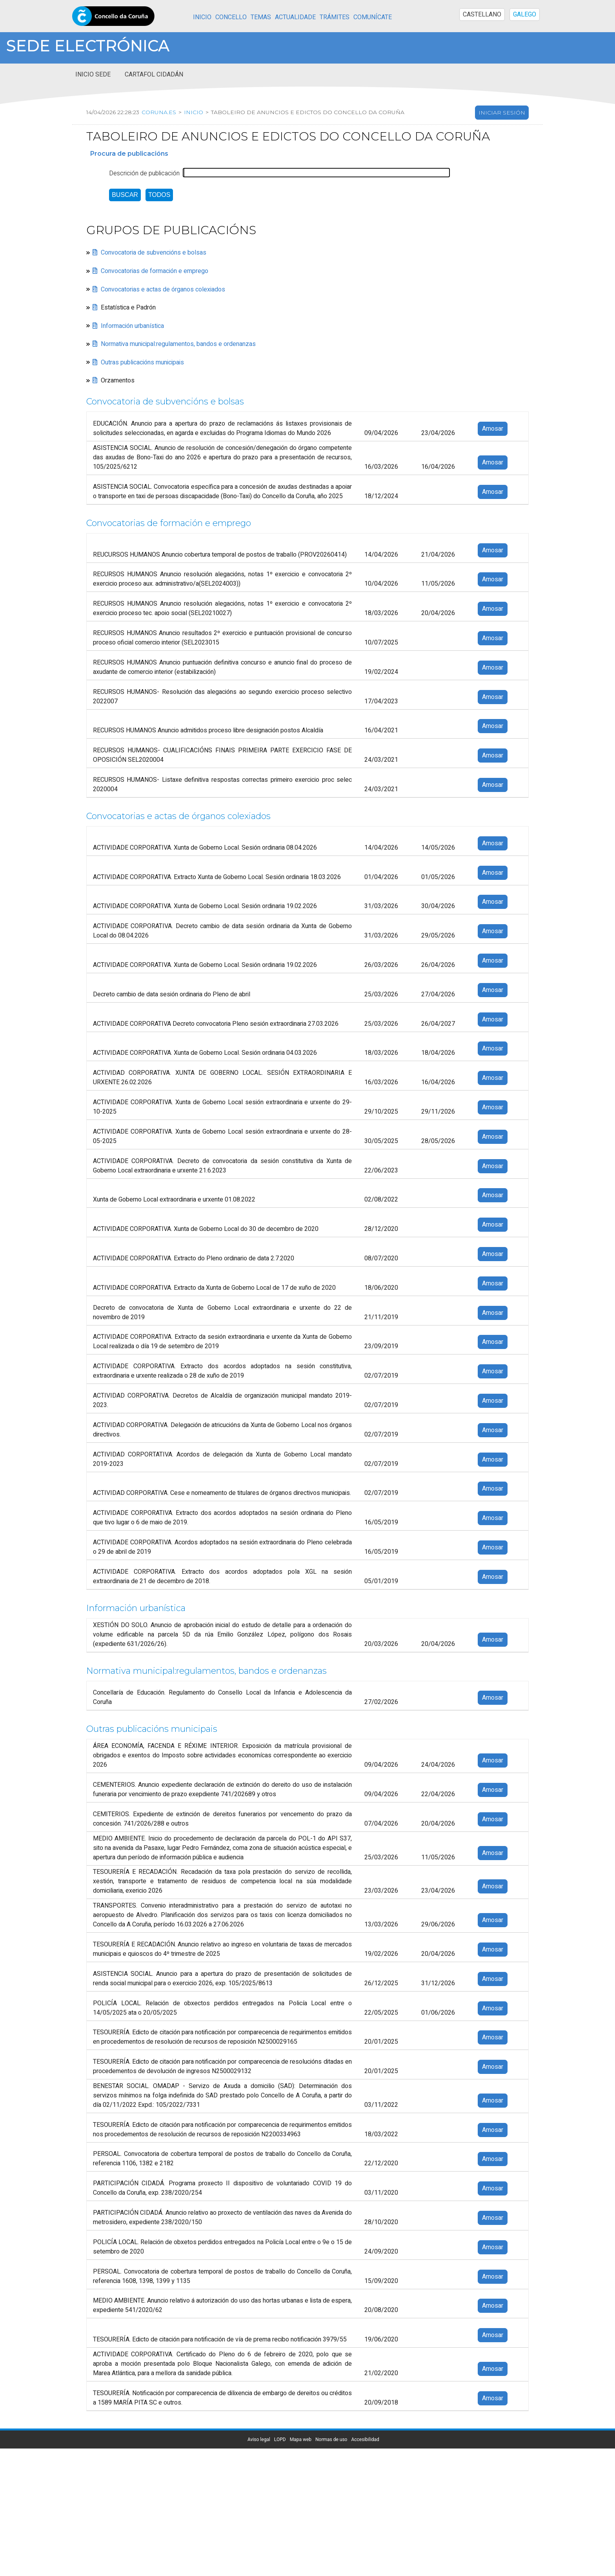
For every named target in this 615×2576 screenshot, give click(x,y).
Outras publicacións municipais (142, 362)
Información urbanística (132, 326)
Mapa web (300, 2439)
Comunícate (372, 17)
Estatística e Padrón (128, 307)
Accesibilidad (365, 2439)
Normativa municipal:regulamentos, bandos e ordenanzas (178, 344)
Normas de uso (331, 2439)
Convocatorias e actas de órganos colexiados (163, 289)
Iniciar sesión (502, 112)
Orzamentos (118, 380)
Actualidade (295, 17)
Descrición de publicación (144, 173)
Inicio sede (93, 74)
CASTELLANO (482, 14)
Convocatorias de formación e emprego (154, 271)
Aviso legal (258, 2439)
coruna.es (159, 112)
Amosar (492, 428)
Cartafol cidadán (154, 74)
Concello (231, 17)
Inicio (202, 17)
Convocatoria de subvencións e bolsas (153, 253)
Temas (261, 17)
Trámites (334, 17)
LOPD (280, 2439)
